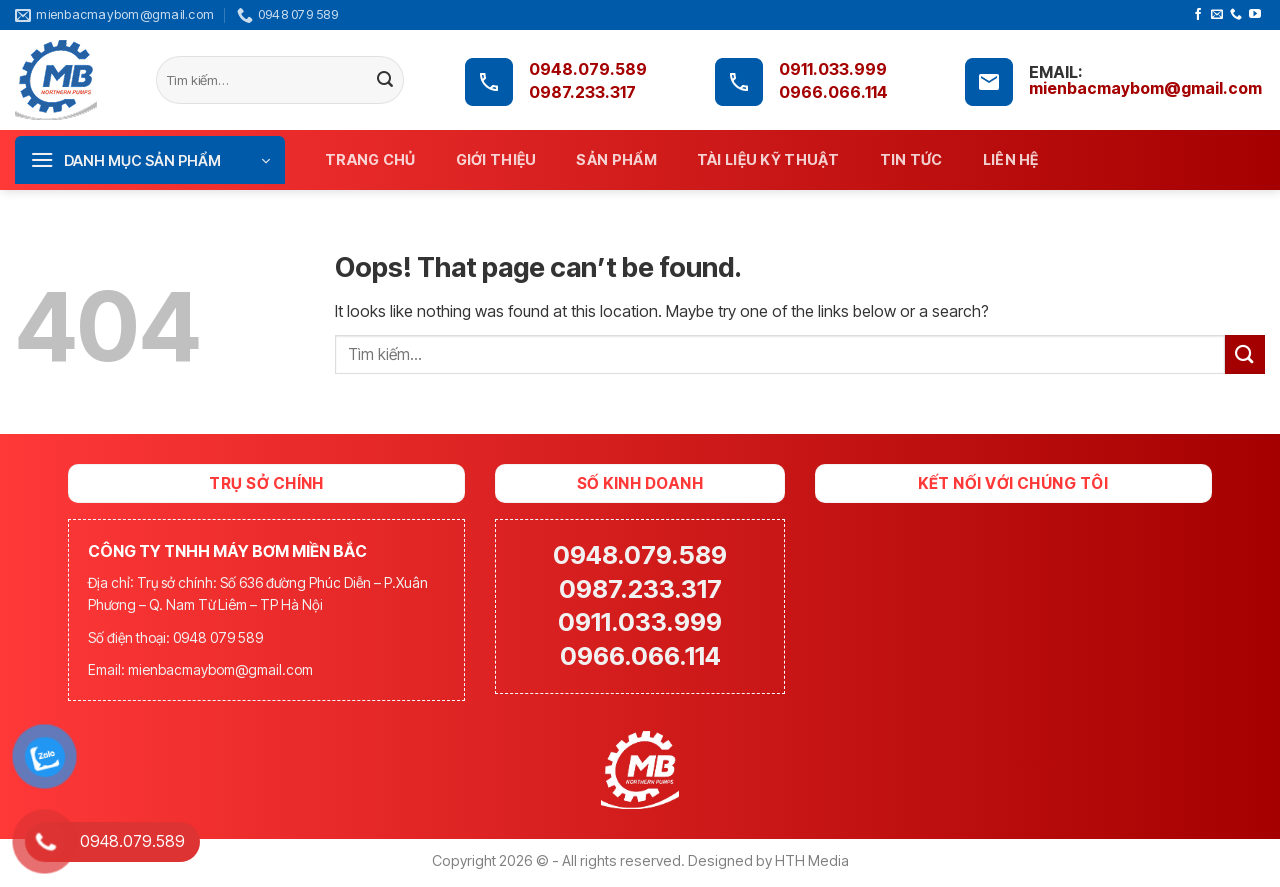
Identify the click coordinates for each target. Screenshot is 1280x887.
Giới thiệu (496, 159)
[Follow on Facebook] (1198, 15)
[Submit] (385, 81)
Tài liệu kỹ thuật (768, 159)
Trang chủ (370, 159)
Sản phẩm (616, 159)
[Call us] (1236, 15)
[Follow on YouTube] (1255, 15)
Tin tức (911, 159)
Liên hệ (1011, 159)
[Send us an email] (1217, 15)
